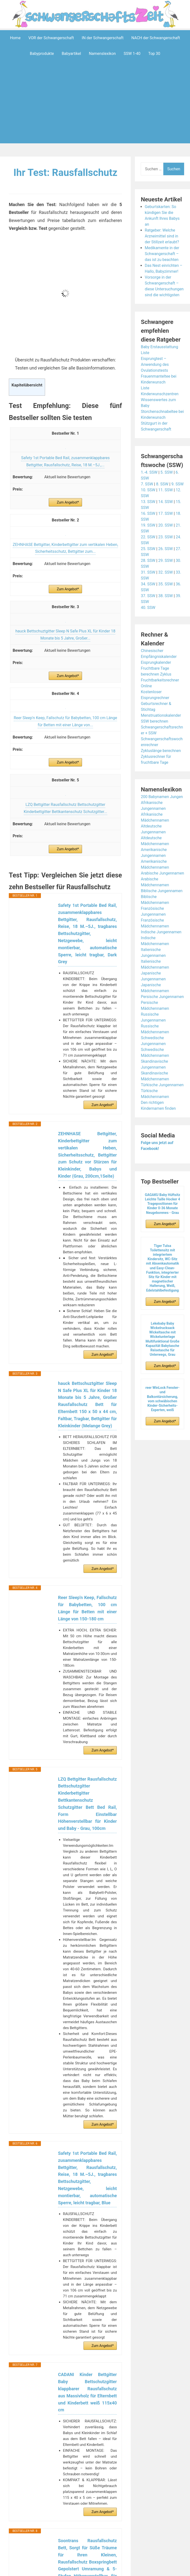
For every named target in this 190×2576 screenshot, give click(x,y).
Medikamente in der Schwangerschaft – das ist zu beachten (162, 254)
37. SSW (148, 595)
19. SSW (148, 525)
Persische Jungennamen (162, 996)
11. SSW (165, 490)
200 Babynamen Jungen (162, 796)
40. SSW (148, 607)
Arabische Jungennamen (162, 873)
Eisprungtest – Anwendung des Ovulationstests (155, 364)
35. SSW (165, 584)
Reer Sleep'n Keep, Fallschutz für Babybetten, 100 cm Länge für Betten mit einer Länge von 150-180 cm (87, 1608)
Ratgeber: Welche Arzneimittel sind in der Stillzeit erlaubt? (162, 236)
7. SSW (147, 484)
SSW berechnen (154, 721)
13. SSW (148, 501)
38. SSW (165, 595)
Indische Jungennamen (161, 932)
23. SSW (165, 537)
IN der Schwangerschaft (103, 38)
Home (15, 38)
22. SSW (148, 537)
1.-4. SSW (149, 472)
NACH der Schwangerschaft (155, 38)
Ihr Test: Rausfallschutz (65, 172)
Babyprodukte (42, 53)
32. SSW (165, 572)
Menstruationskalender (161, 715)
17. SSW (165, 513)
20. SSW (165, 525)
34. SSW (148, 584)
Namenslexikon (102, 53)
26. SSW (165, 548)
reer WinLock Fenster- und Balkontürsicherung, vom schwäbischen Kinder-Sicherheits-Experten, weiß (162, 1399)
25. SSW (148, 548)
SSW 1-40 (132, 53)
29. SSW (165, 560)
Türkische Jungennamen (162, 1085)
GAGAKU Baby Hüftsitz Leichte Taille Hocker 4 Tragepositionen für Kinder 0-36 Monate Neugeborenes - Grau (162, 1204)
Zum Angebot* (68, 502)
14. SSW (165, 501)
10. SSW (148, 490)
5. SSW (166, 472)
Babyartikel (71, 53)
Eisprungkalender (156, 662)
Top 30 (154, 53)
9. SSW (177, 484)
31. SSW (148, 572)
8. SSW (162, 484)
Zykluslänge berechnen (161, 750)
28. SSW (148, 560)
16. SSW (148, 513)
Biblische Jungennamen (161, 890)
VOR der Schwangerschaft (51, 38)
